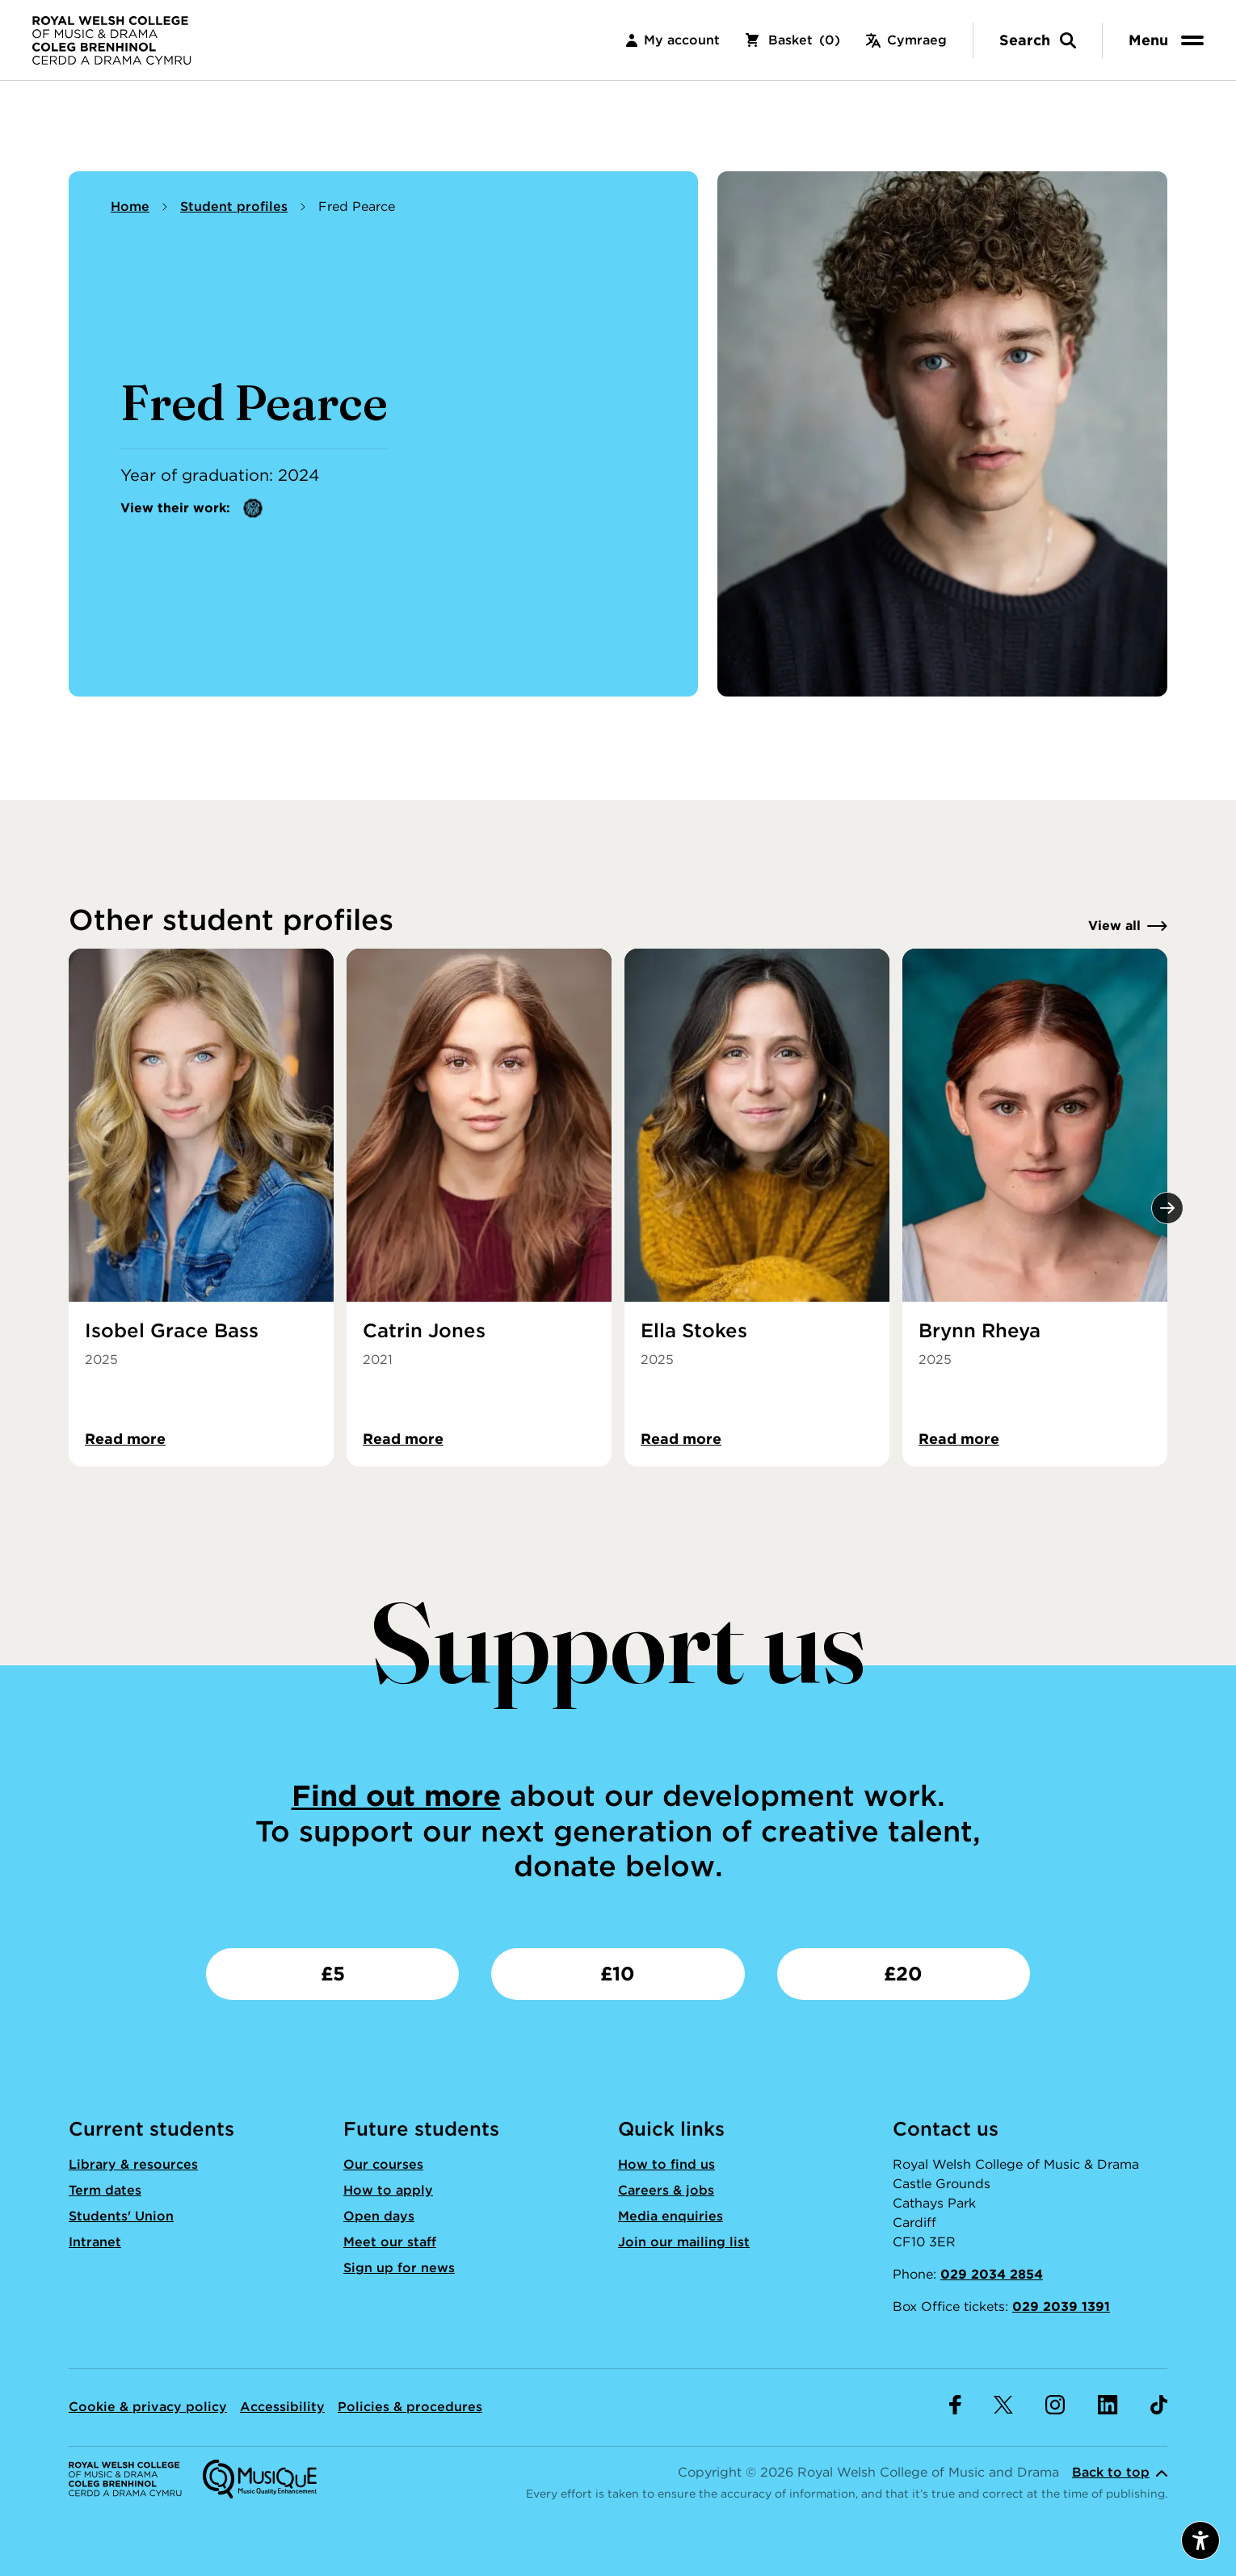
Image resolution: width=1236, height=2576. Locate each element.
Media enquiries (670, 2216)
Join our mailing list (684, 2242)
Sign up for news (399, 2267)
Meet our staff (389, 2242)
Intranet (95, 2242)
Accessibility (282, 2406)
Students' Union (121, 2216)
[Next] (1167, 1208)
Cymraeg (906, 40)
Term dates (105, 2190)
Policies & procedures (410, 2406)
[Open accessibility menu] (1200, 2540)
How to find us (666, 2164)
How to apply (388, 2190)
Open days (378, 2216)
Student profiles (234, 206)
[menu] (1169, 40)
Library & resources (133, 2164)
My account (673, 40)
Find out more (396, 1795)
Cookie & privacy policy (148, 2406)
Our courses (383, 2164)
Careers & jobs (666, 2190)
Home (130, 206)
